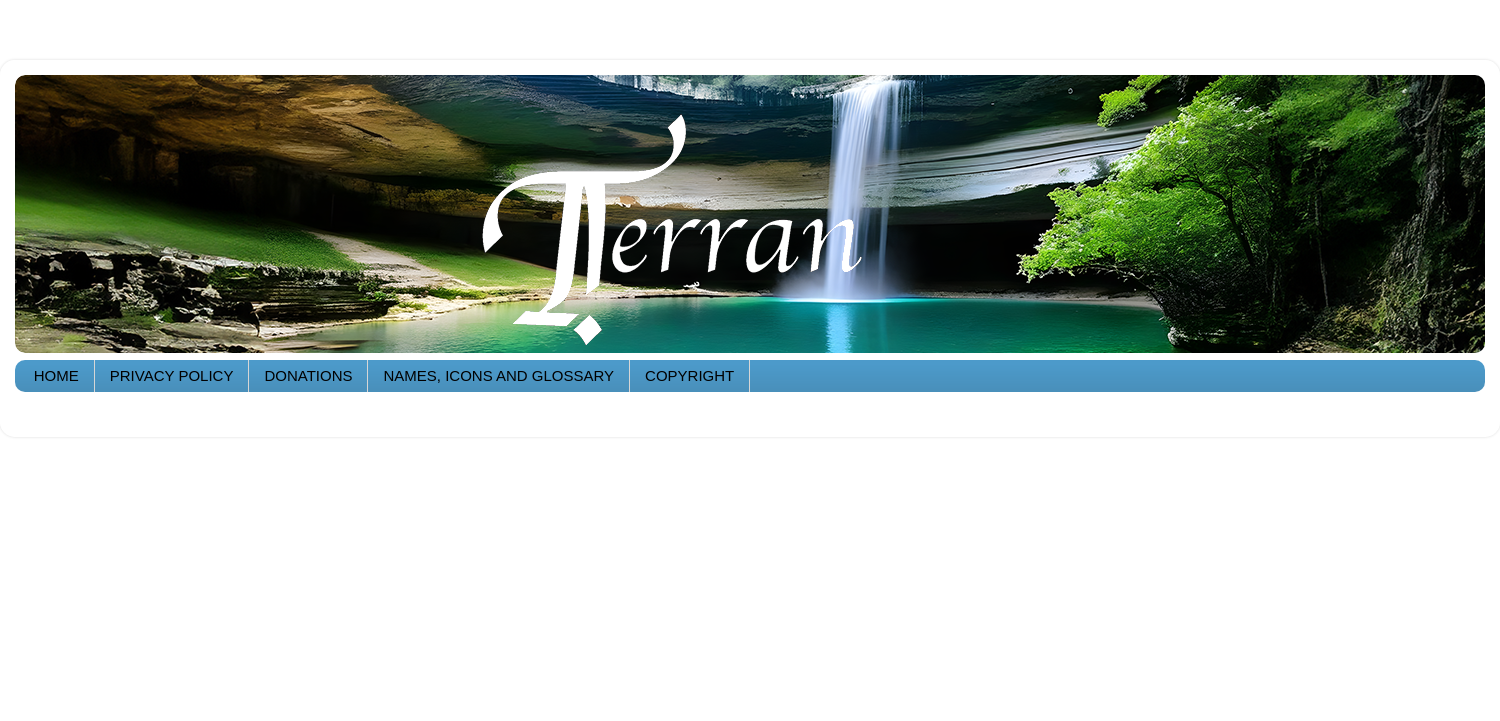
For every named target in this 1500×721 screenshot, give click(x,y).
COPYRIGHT (689, 375)
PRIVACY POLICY (172, 375)
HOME (56, 375)
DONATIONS (308, 375)
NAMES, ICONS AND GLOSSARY (498, 375)
